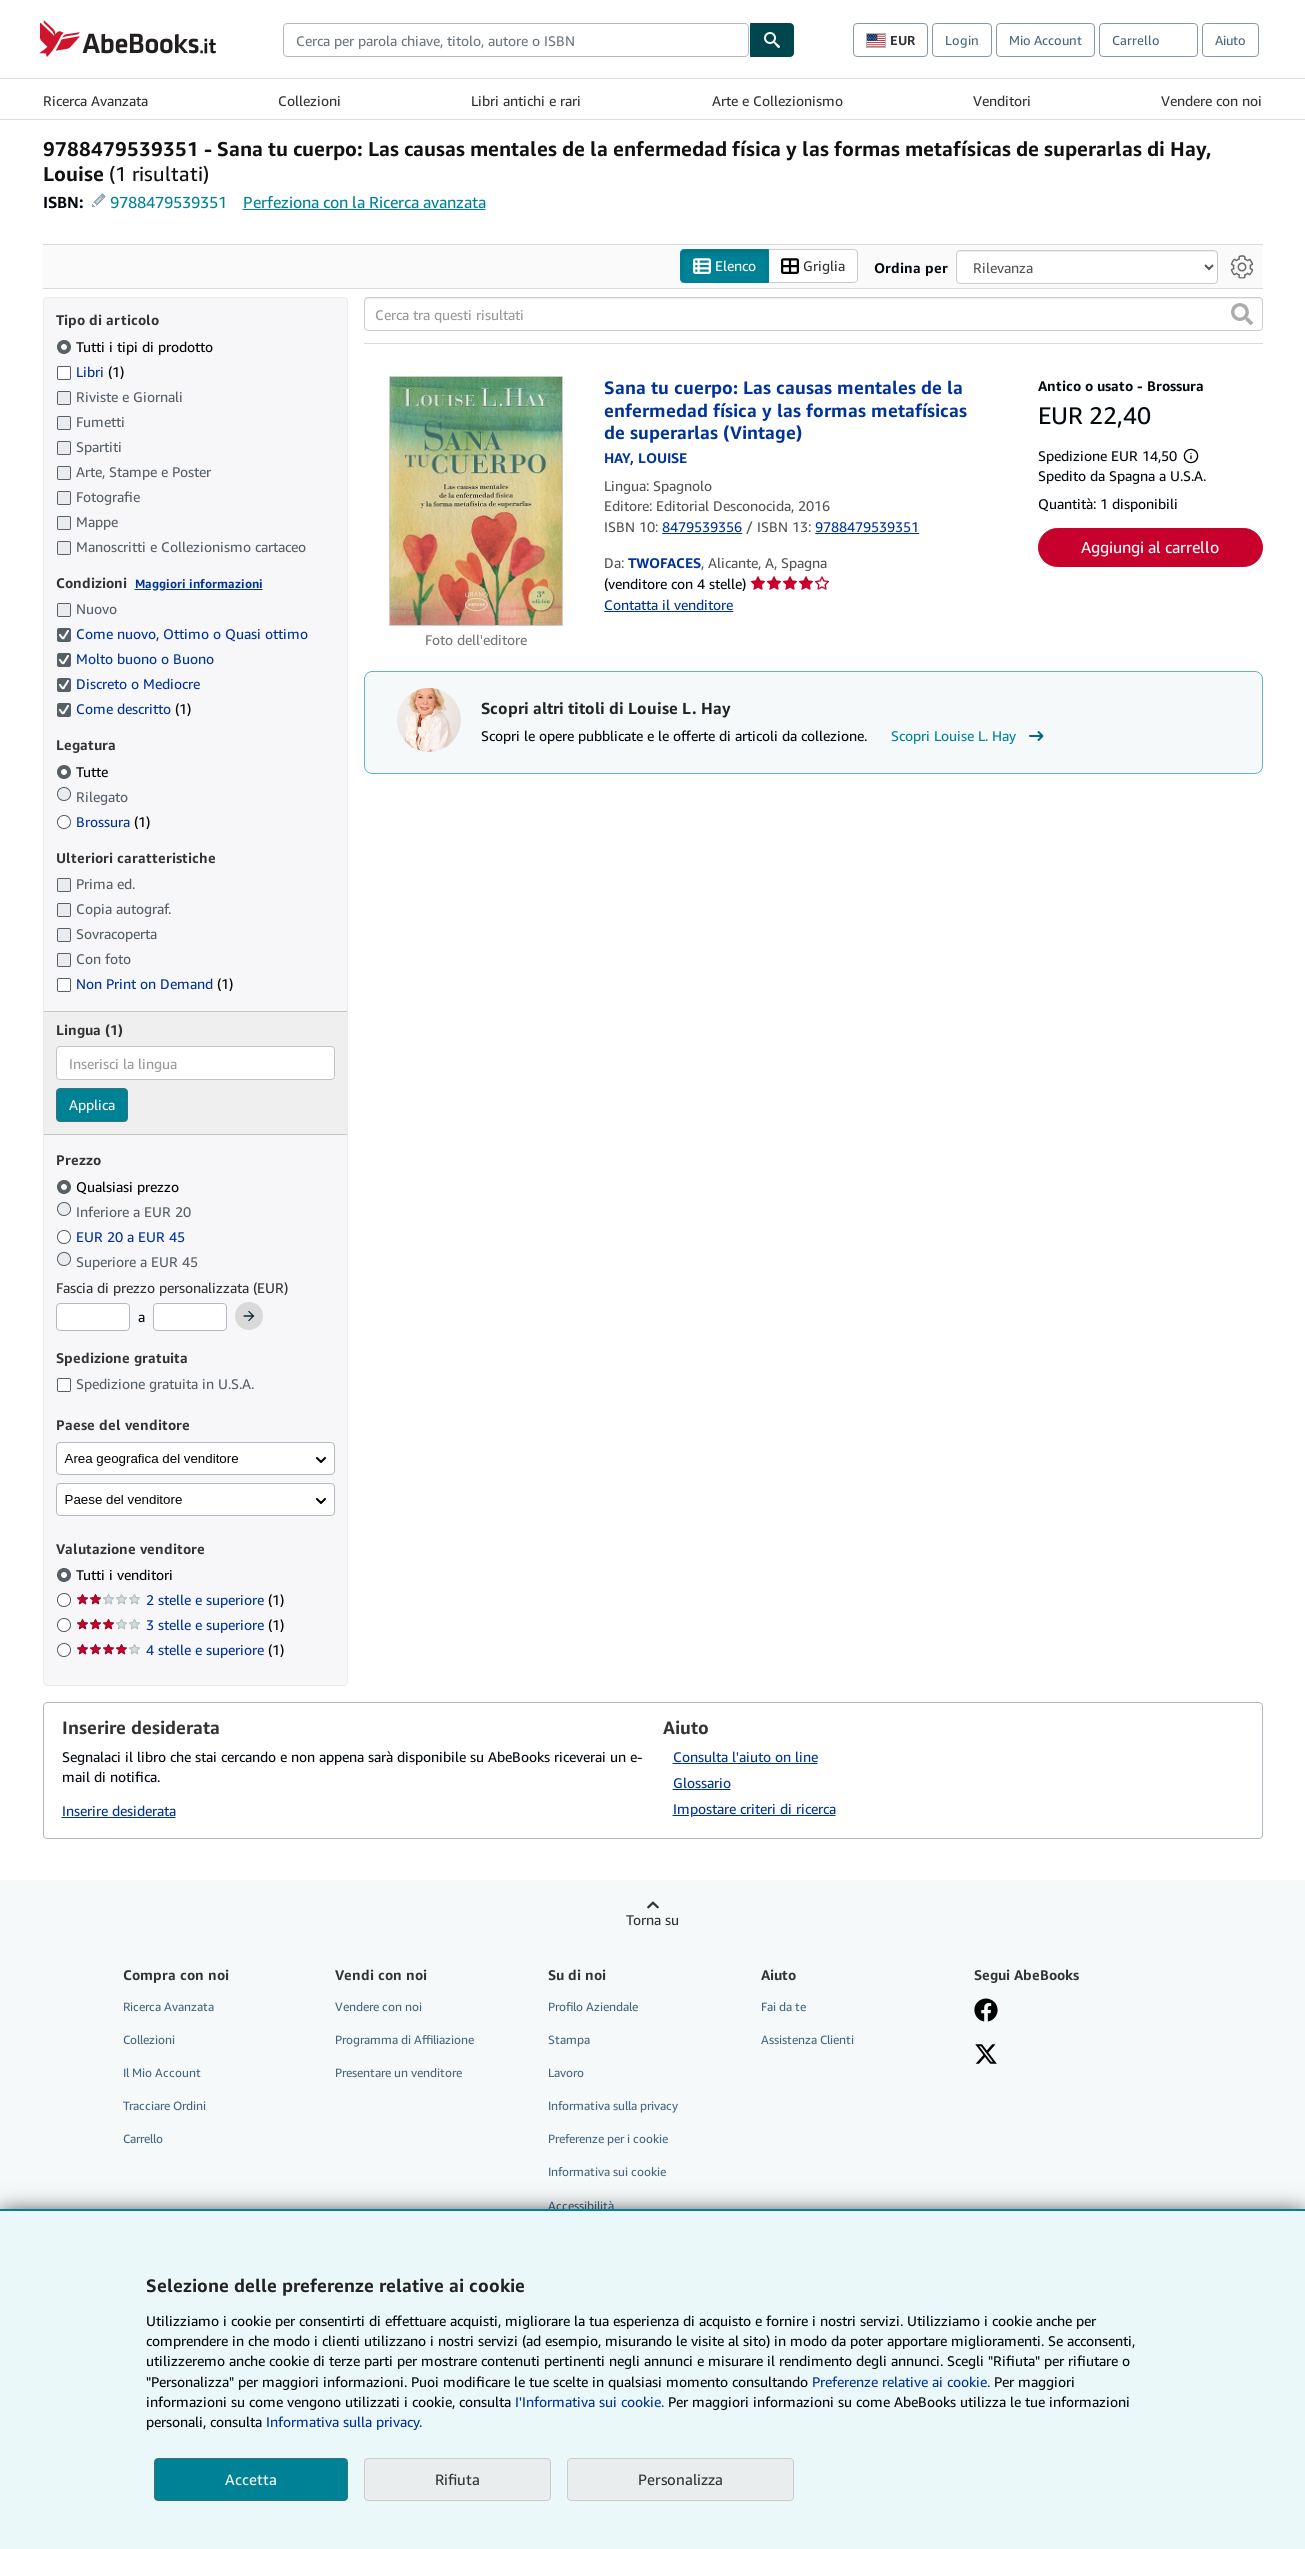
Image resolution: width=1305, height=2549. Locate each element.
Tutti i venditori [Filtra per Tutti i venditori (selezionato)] (126, 1575)
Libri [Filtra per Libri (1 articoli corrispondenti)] (90, 371)
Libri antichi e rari (526, 100)
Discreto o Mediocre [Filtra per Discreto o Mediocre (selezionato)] (130, 684)
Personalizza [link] (680, 2479)
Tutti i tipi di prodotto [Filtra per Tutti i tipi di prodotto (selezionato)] (136, 346)
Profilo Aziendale (593, 2006)
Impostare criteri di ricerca (754, 1808)
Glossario (702, 1782)
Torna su (652, 1919)
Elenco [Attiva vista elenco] (724, 266)
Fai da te (783, 2006)
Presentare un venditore (398, 2073)
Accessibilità (581, 2205)
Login (962, 40)
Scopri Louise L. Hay (970, 737)
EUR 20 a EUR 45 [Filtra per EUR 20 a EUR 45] (122, 1236)
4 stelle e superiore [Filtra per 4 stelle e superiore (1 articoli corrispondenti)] (180, 1650)
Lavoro (566, 2073)
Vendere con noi (1211, 100)
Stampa (569, 2039)
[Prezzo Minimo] (93, 1318)
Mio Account (1045, 40)
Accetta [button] (251, 2479)
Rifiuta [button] (457, 2479)
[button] (1242, 315)
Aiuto (1230, 40)
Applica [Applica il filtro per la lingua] (92, 1105)
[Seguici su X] (986, 2056)
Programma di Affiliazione (404, 2039)
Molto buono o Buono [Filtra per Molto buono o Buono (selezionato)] (137, 659)
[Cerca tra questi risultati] (813, 315)
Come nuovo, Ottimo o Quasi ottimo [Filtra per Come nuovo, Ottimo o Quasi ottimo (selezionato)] (184, 634)
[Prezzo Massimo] (190, 1318)
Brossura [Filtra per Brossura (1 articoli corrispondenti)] (103, 821)
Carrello (143, 2139)
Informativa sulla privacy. (344, 2421)
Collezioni (309, 100)
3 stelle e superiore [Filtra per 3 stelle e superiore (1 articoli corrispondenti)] (180, 1625)
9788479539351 (168, 202)
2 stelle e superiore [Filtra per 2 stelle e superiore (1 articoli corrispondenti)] (180, 1600)
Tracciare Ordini (164, 2106)
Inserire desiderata (119, 1811)
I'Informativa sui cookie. (589, 2401)
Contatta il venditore (668, 604)
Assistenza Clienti (807, 2039)
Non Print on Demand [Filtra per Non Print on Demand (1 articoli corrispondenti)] (144, 984)
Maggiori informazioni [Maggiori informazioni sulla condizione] (199, 583)
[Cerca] (772, 40)
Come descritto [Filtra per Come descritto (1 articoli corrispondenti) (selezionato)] (123, 709)
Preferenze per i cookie (608, 2139)
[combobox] (516, 40)
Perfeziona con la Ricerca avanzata (364, 202)
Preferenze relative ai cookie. (901, 2381)
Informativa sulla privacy (613, 2106)
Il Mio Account (162, 2073)
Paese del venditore (124, 1499)
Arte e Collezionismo (777, 100)
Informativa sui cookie (607, 2172)
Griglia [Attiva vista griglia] (813, 266)
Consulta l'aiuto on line (745, 1756)
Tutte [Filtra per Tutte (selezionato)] (84, 771)
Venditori (1002, 100)
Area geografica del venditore (152, 1458)
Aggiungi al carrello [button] (1150, 547)
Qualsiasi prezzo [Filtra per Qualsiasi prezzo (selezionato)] (119, 1186)
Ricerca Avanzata (95, 100)
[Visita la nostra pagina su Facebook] (986, 2012)
